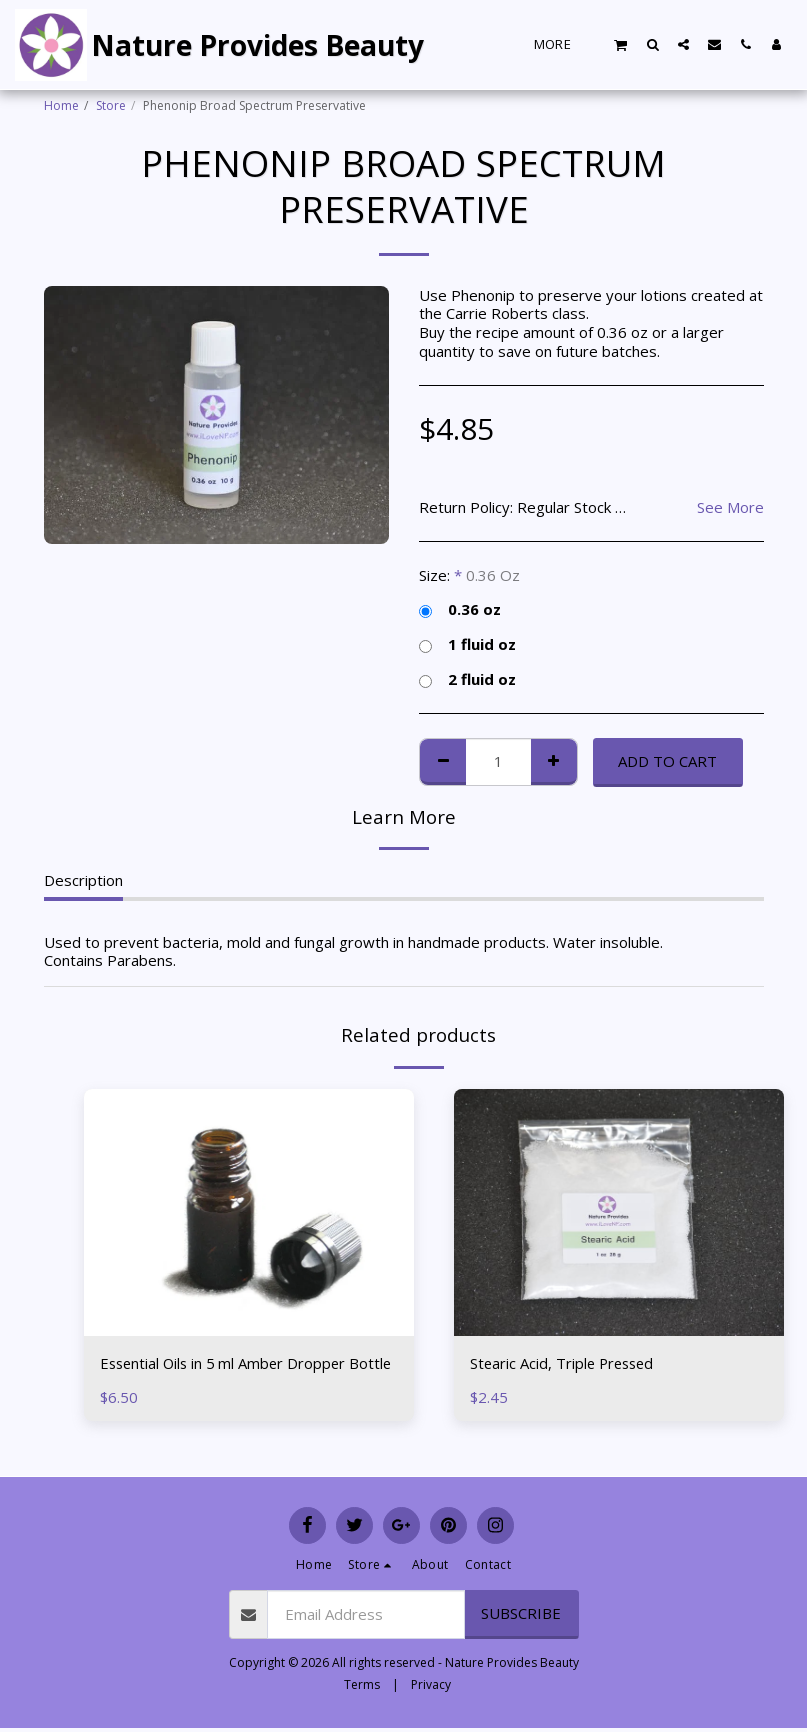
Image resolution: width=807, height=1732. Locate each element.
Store (111, 105)
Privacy (431, 1684)
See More (730, 507)
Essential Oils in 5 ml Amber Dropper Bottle (226, 1374)
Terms (362, 1684)
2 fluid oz (467, 679)
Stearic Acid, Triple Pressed (565, 1363)
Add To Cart (667, 761)
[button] (621, 44)
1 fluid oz (467, 644)
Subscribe (521, 1613)
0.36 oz (460, 609)
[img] (619, 1213)
